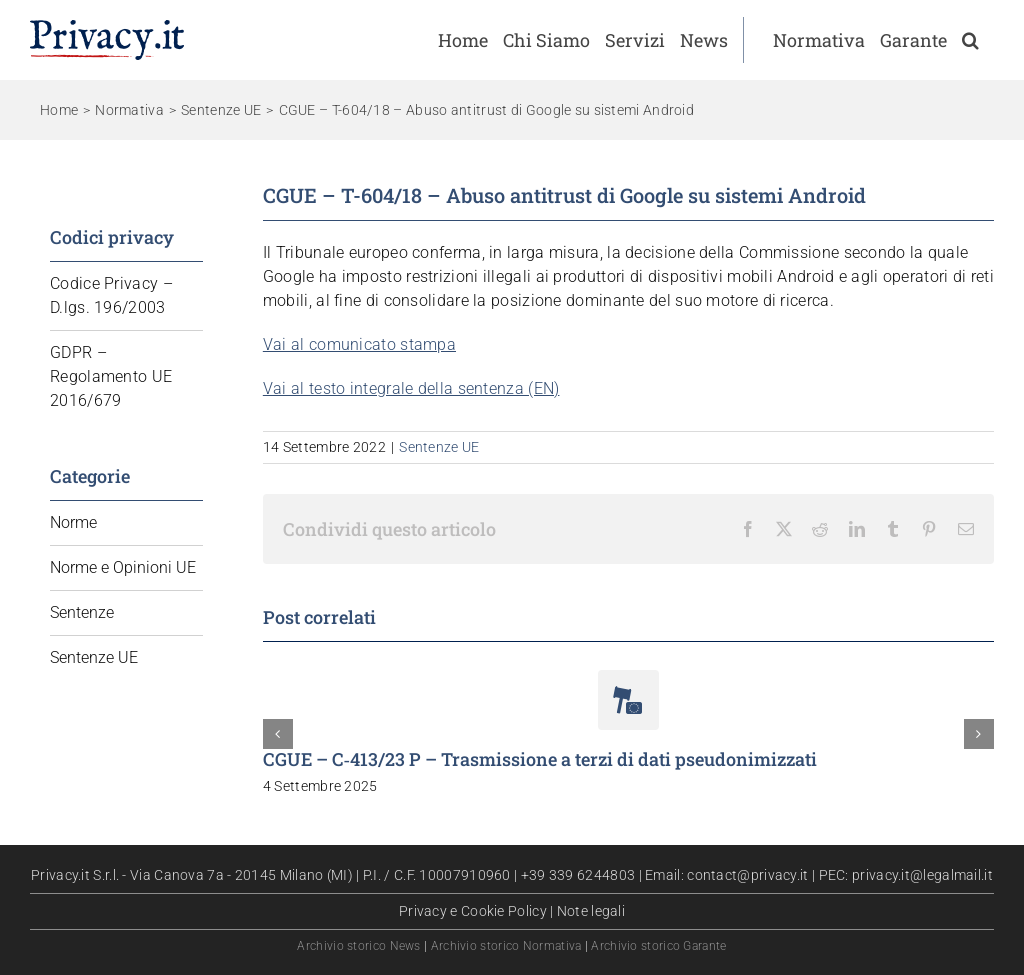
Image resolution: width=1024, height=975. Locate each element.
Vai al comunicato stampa (359, 344)
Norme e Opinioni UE (123, 567)
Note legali (591, 911)
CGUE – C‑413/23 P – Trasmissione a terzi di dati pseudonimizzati (540, 759)
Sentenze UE (439, 447)
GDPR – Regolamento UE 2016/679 (111, 376)
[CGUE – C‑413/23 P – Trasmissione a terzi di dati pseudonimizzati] (628, 679)
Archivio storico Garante (658, 946)
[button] (970, 40)
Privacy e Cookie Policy (473, 911)
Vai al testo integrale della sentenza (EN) (411, 388)
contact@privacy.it (747, 875)
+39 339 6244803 (578, 875)
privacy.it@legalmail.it (922, 875)
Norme (73, 522)
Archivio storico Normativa (506, 946)
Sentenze (82, 612)
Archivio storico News (358, 946)
